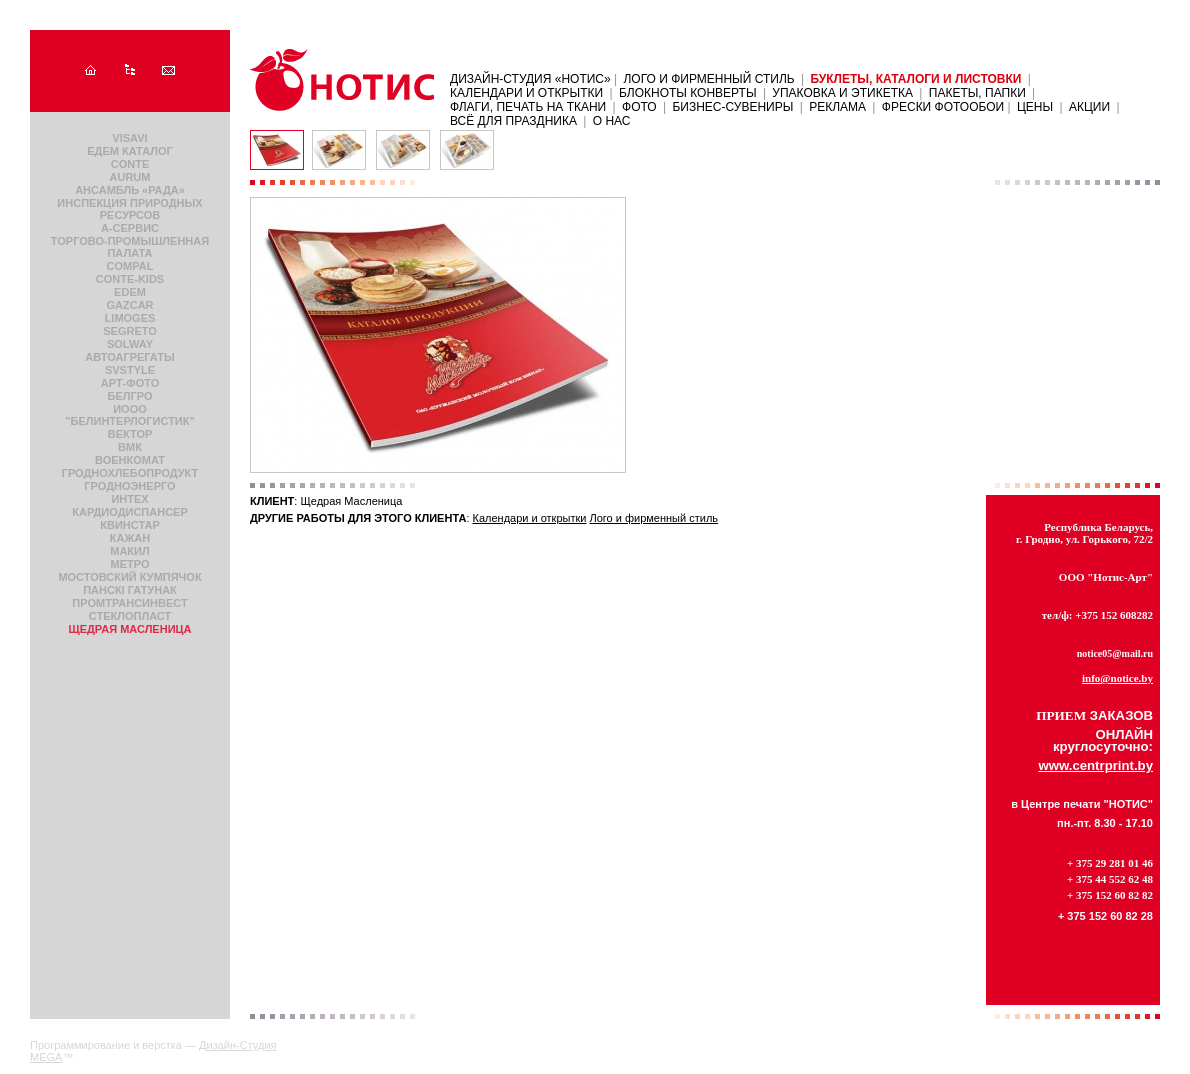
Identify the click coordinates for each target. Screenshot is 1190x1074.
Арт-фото (130, 383)
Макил (129, 551)
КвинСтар (130, 525)
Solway (130, 344)
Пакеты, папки (977, 93)
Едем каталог (129, 151)
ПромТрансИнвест (129, 603)
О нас (612, 121)
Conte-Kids (130, 279)
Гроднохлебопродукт (130, 473)
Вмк (130, 447)
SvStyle (130, 370)
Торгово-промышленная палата (130, 247)
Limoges (130, 318)
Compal (130, 266)
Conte (130, 164)
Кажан (130, 538)
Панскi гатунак (130, 590)
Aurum (130, 177)
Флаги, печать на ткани (528, 107)
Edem (130, 292)
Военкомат (130, 460)
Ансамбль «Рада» (130, 190)
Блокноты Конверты (688, 93)
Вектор (130, 434)
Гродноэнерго (129, 486)
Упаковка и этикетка (842, 93)
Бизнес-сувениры (732, 107)
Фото (639, 107)
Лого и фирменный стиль (708, 79)
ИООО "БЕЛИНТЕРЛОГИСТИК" (129, 415)
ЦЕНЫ (1035, 107)
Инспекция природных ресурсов (129, 209)
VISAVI (129, 138)
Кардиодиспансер (130, 512)
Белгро (130, 396)
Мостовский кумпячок (129, 577)
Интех (129, 499)
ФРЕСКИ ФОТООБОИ (945, 107)
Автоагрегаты (129, 357)
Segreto (130, 331)
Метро (130, 564)
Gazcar (129, 305)
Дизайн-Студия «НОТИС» (532, 79)
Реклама (837, 107)
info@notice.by (1117, 678)
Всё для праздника (513, 121)
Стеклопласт (130, 616)
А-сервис (130, 228)
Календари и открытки (526, 93)
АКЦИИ (1089, 107)
